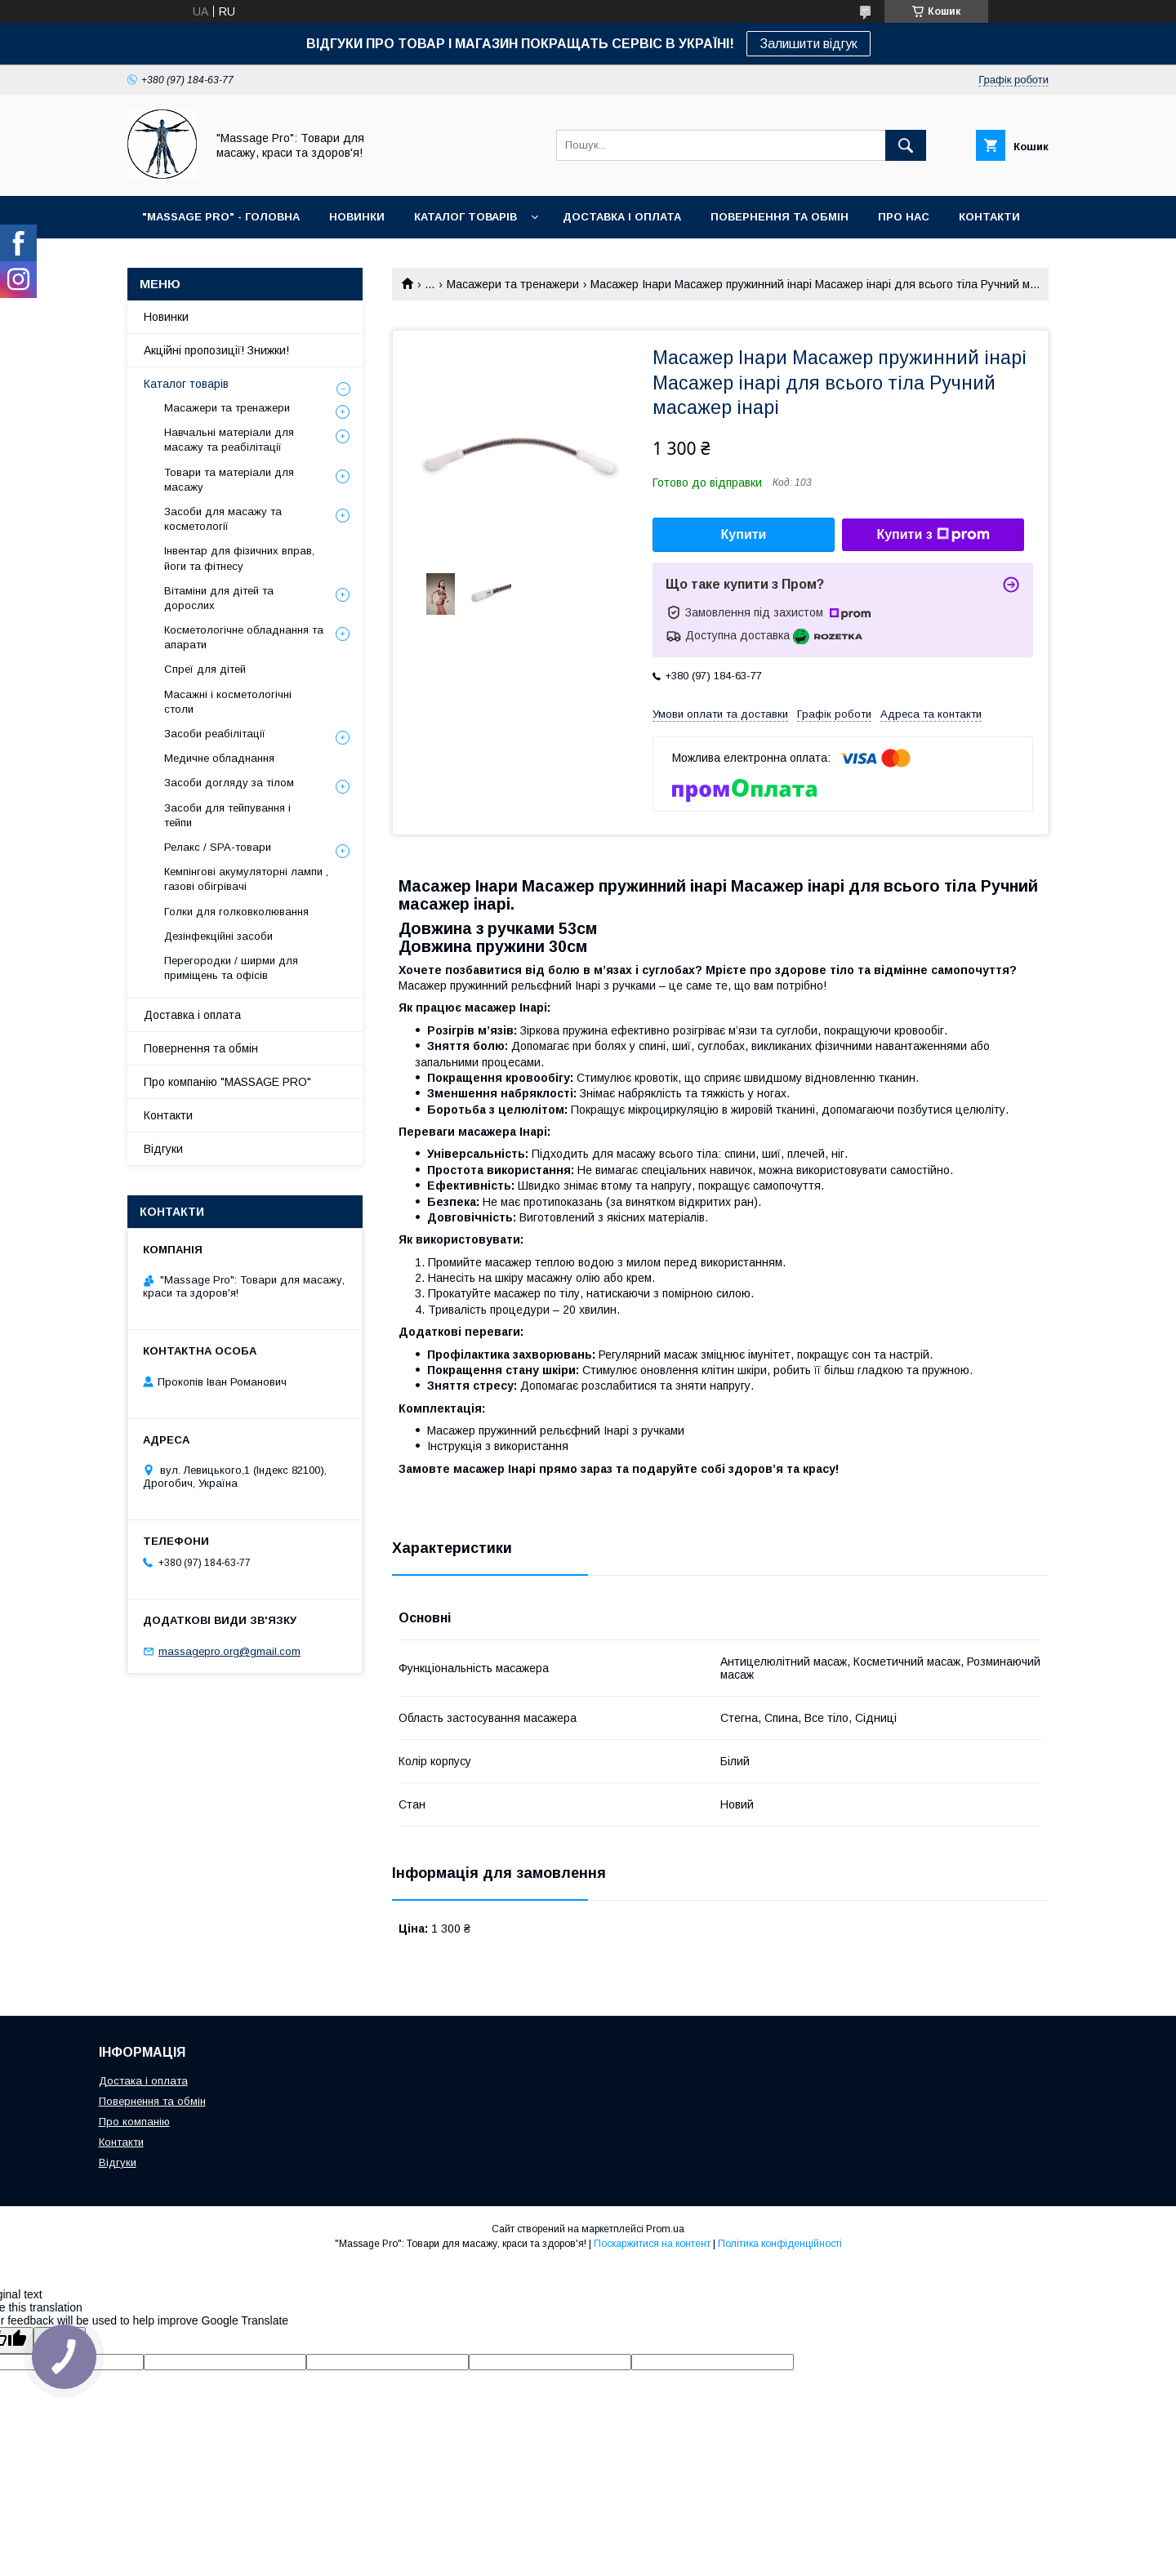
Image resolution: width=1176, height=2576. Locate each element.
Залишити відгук (809, 44)
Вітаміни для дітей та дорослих (219, 598)
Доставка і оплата (192, 1014)
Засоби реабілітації (214, 733)
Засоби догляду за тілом (229, 782)
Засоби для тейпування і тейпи (227, 815)
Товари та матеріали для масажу (229, 479)
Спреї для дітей (205, 669)
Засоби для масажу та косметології (223, 518)
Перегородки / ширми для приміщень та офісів (231, 967)
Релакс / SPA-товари (217, 847)
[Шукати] (905, 145)
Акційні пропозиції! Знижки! (216, 350)
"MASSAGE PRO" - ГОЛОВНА (221, 217)
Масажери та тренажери (513, 284)
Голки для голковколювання (236, 911)
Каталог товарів (186, 383)
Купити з (932, 534)
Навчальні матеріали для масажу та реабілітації (229, 439)
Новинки (166, 316)
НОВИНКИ (357, 217)
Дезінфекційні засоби (218, 936)
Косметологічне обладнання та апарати (243, 637)
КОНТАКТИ (989, 217)
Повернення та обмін (201, 1048)
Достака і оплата (143, 2081)
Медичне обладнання (219, 758)
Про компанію (134, 2122)
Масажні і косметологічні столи (228, 701)
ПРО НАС (903, 217)
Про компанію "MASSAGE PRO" (227, 1081)
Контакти (168, 1115)
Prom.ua (665, 2229)
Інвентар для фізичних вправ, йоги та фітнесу (239, 558)
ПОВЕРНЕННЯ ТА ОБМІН (779, 217)
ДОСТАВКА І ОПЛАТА (622, 217)
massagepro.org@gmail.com (229, 1651)
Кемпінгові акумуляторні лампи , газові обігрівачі (246, 878)
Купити (744, 534)
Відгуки (163, 1148)
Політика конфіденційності (780, 2243)
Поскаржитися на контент (652, 2243)
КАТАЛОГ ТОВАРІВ (465, 217)
